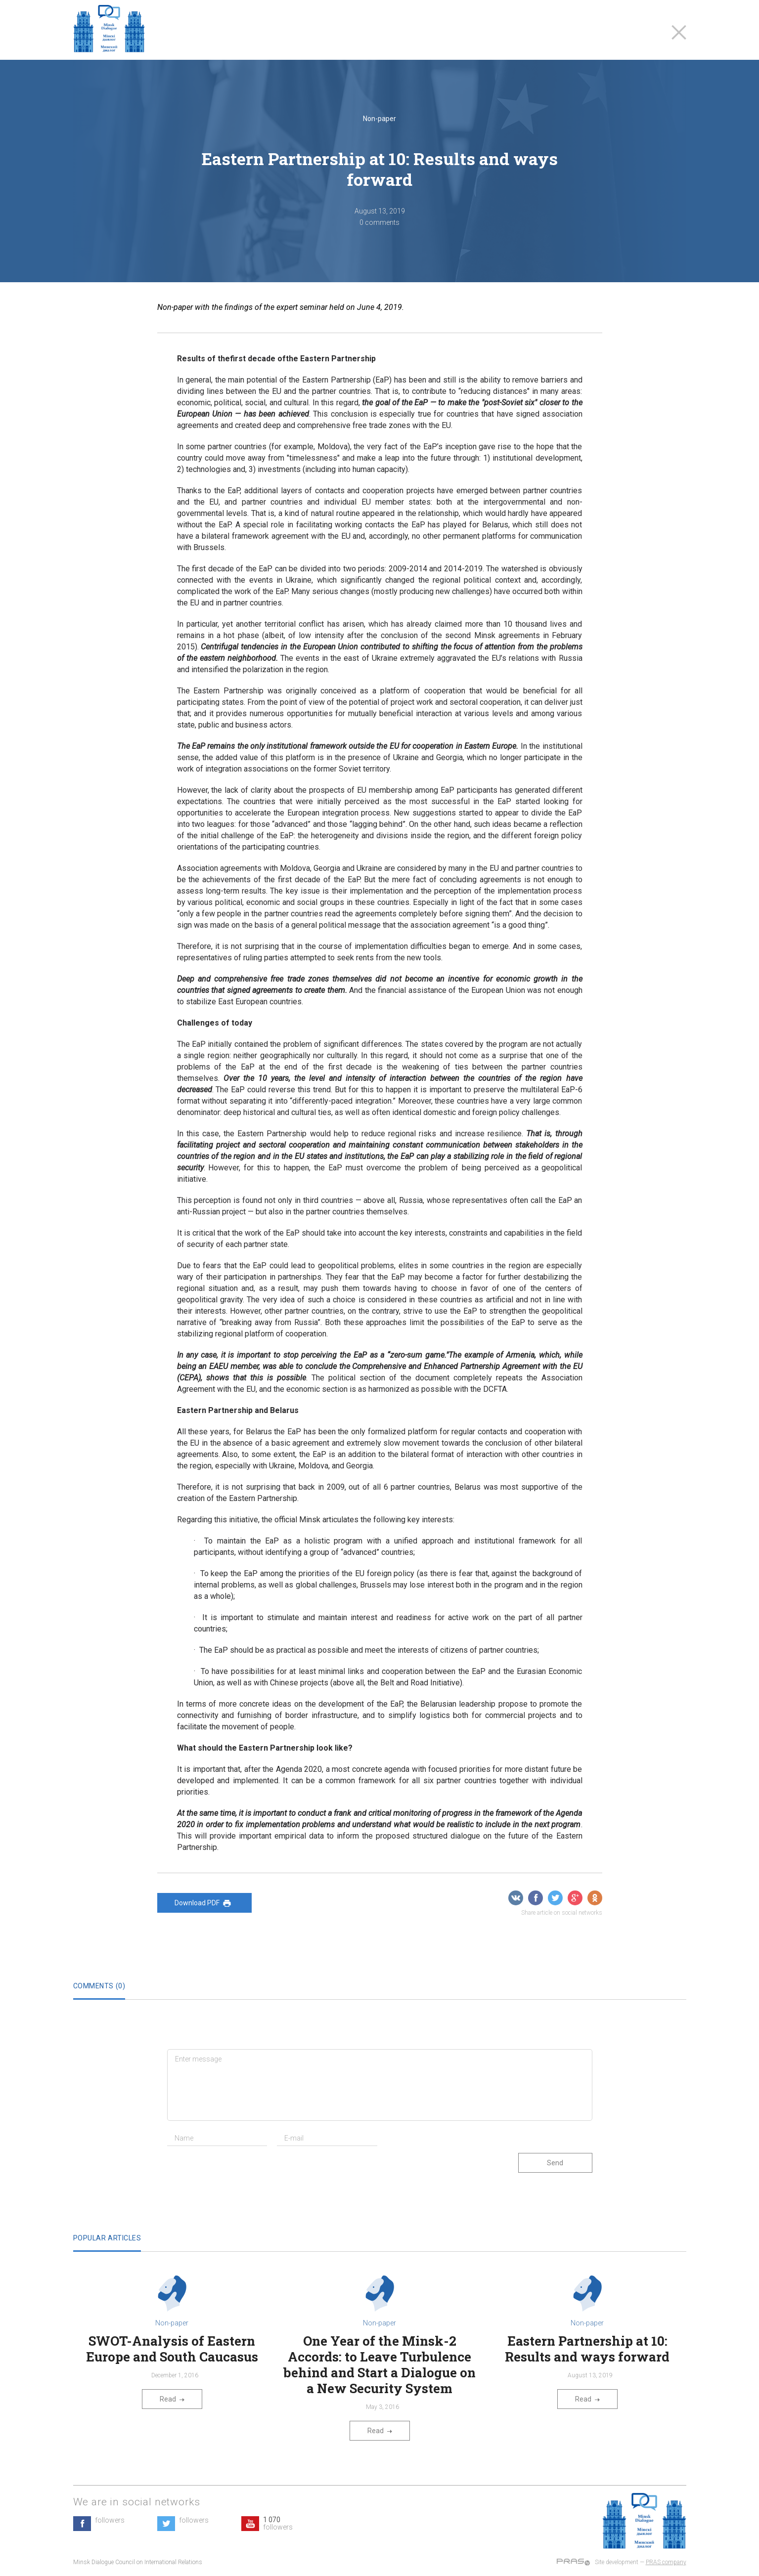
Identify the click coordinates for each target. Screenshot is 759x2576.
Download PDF (204, 1903)
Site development (616, 2562)
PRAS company (666, 2562)
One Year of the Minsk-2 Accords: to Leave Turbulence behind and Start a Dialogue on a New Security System (379, 2364)
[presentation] (242, 2172)
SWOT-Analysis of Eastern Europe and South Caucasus (172, 2348)
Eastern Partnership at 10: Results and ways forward (587, 2348)
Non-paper (379, 119)
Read (172, 2399)
